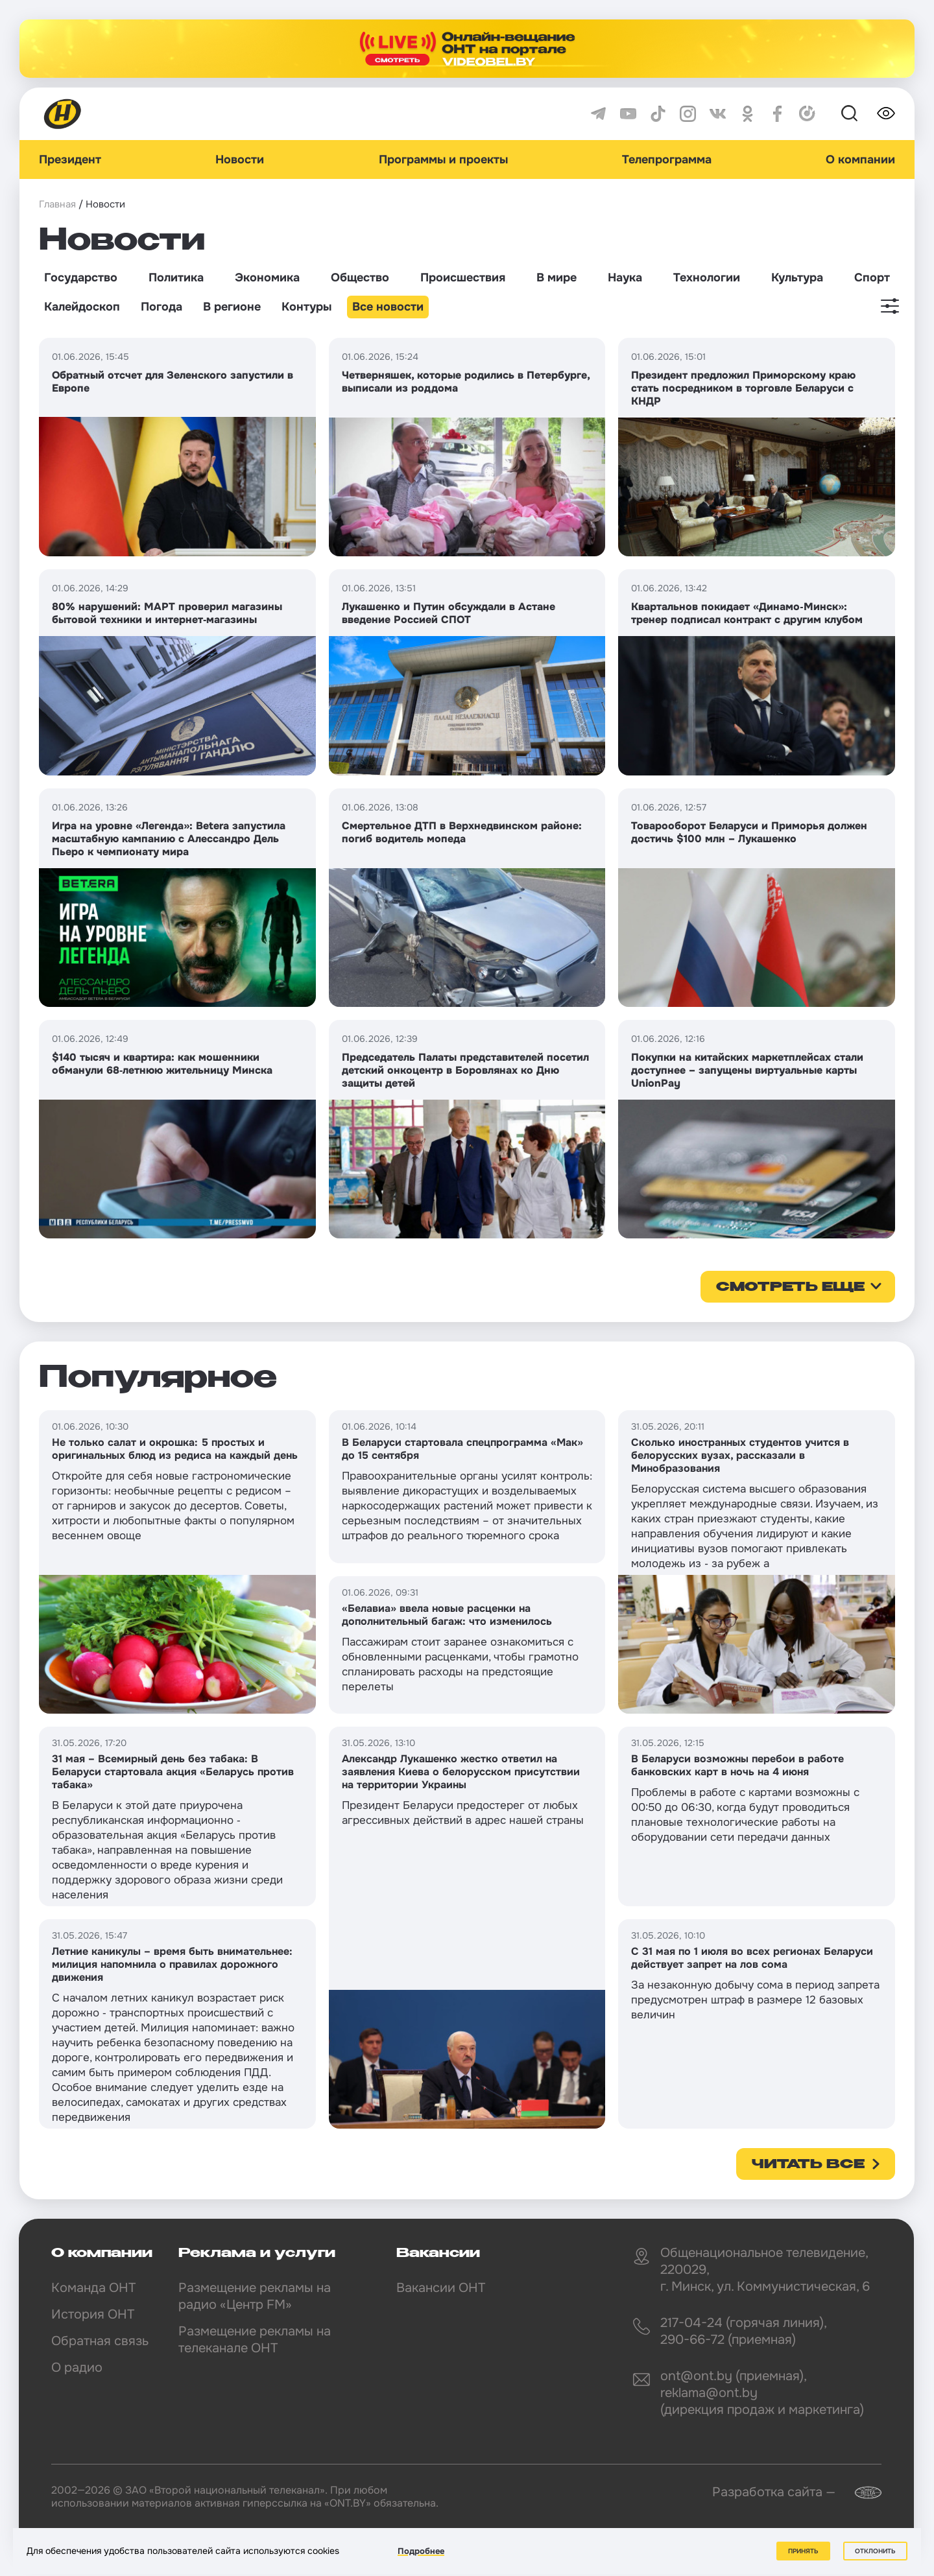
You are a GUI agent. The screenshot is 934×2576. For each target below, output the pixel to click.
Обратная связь (100, 2341)
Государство (80, 277)
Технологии (706, 277)
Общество (360, 277)
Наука (625, 277)
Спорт (872, 277)
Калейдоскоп (82, 307)
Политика (176, 277)
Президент (70, 159)
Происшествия (462, 277)
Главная (57, 204)
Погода (161, 307)
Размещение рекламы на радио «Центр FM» (254, 2296)
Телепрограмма (667, 159)
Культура (797, 277)
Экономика (267, 277)
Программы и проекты (443, 159)
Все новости (388, 307)
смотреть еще (790, 1287)
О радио (76, 2367)
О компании (860, 159)
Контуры (306, 307)
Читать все (808, 2164)
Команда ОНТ (93, 2288)
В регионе (232, 307)
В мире (556, 277)
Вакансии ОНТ (440, 2288)
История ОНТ (92, 2314)
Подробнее (421, 2551)
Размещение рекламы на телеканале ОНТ (254, 2339)
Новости (239, 159)
